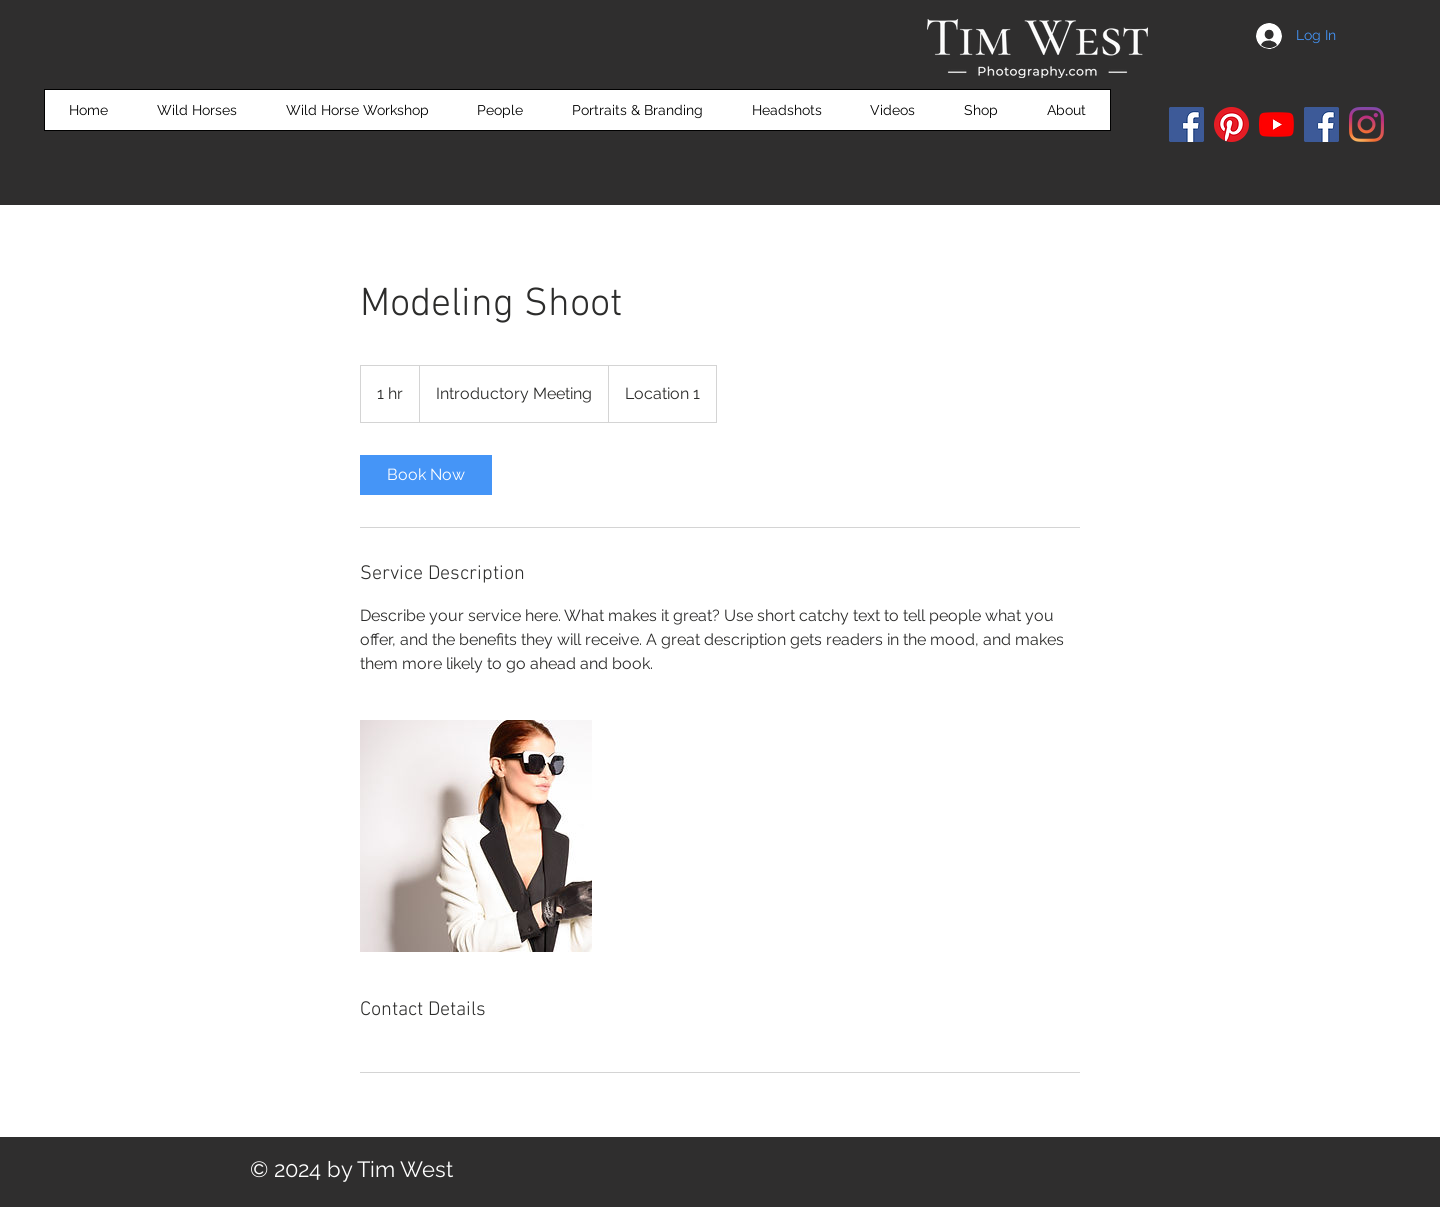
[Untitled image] (476, 836)
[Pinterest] (1231, 124)
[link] (426, 475)
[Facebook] (1186, 124)
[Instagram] (1366, 124)
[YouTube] (1276, 124)
